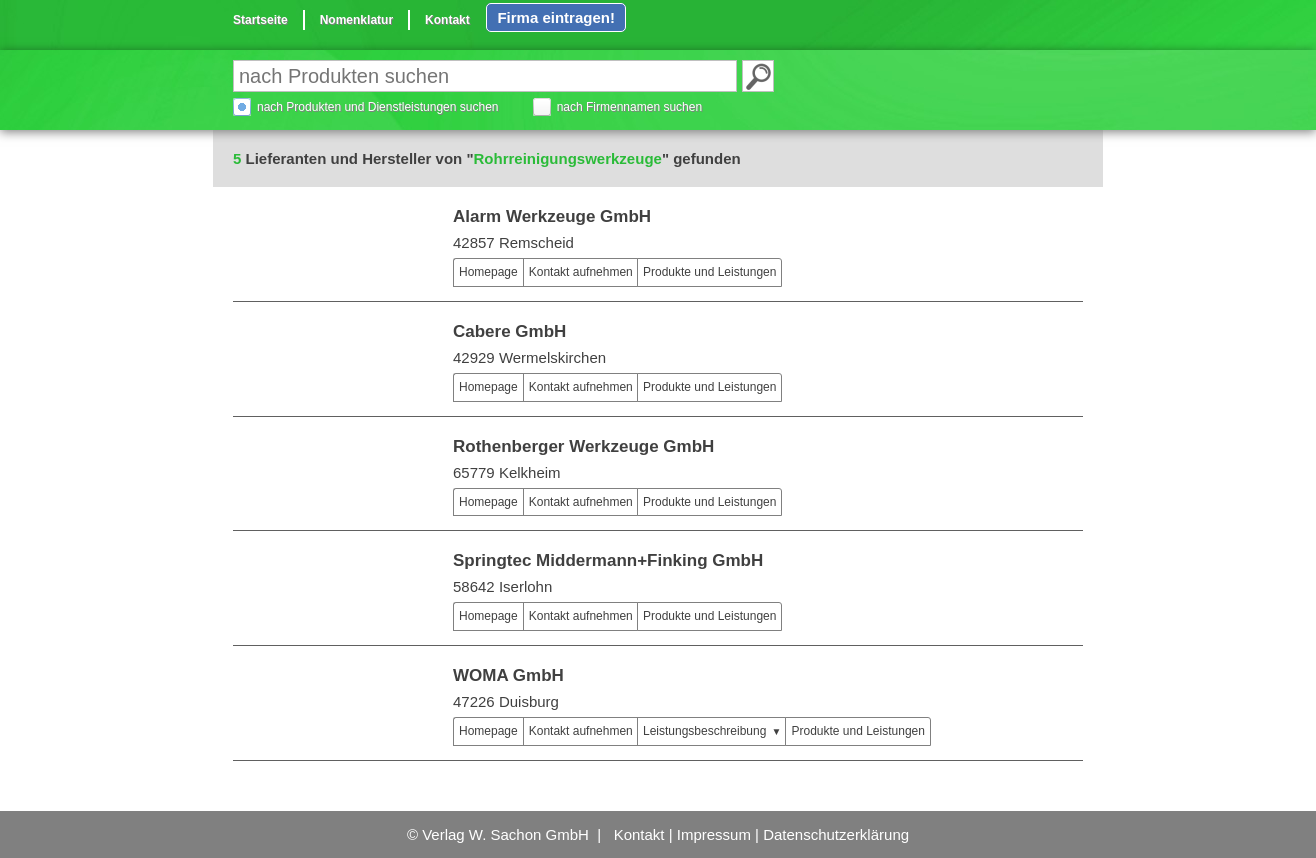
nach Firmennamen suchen (629, 107)
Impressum (714, 834)
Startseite (260, 20)
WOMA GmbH (508, 675)
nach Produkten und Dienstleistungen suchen (378, 107)
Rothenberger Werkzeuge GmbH (583, 446)
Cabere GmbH (509, 331)
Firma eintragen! (556, 17)
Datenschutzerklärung (836, 834)
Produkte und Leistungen (709, 272)
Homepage (488, 272)
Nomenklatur (356, 20)
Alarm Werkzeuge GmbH (552, 216)
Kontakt (447, 20)
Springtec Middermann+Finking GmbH (608, 560)
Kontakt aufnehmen (581, 272)
